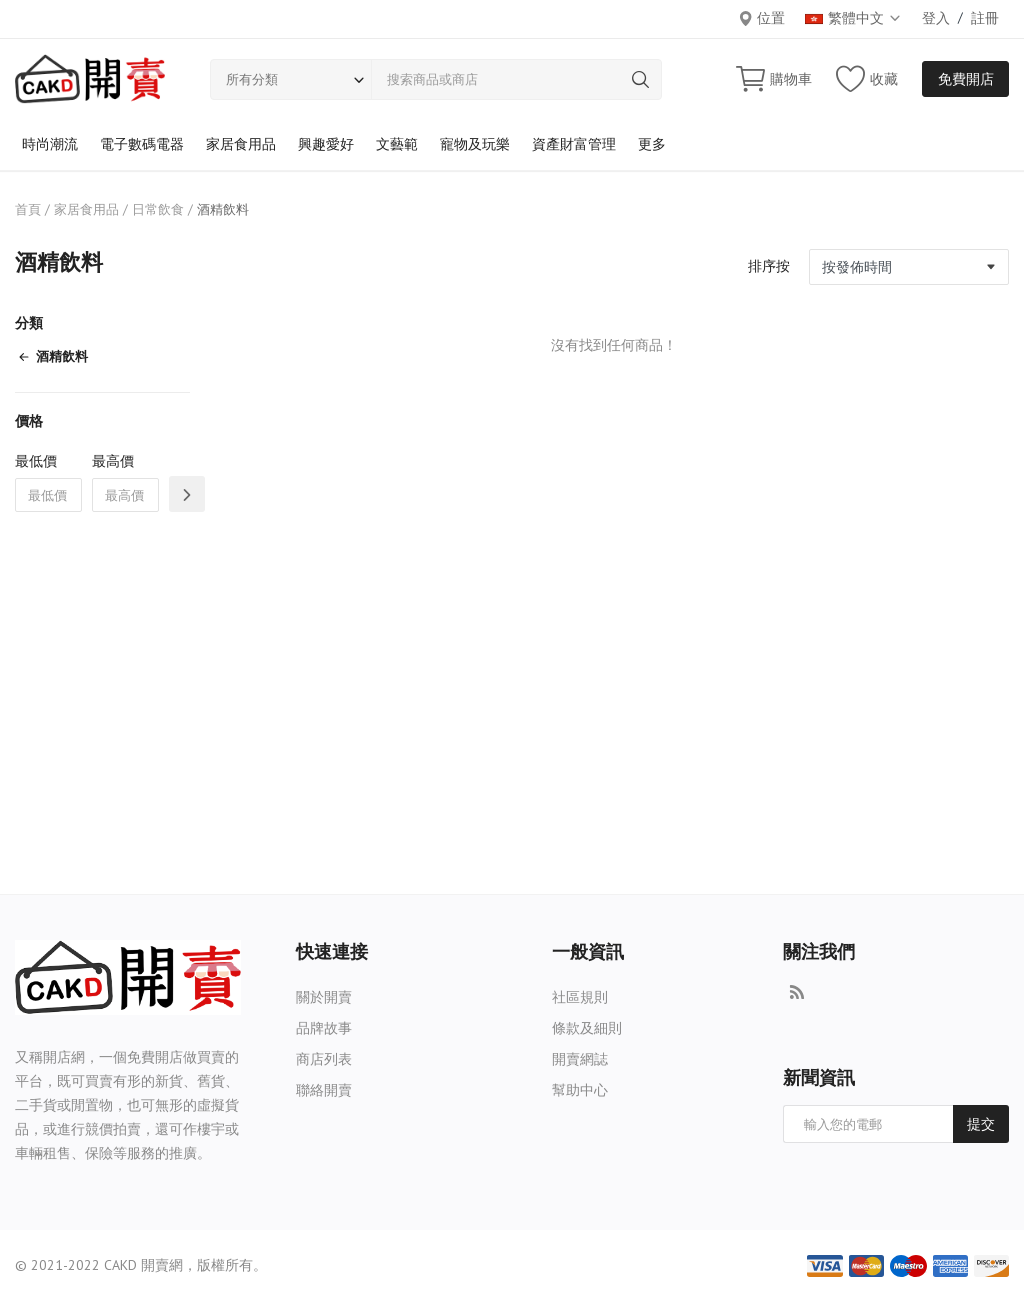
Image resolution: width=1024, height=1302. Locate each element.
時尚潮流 (50, 144)
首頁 (28, 209)
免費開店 (966, 79)
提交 (981, 1124)
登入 (936, 18)
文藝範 (397, 144)
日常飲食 (158, 209)
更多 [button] (652, 144)
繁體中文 (853, 18)
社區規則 (580, 997)
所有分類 (252, 79)
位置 (761, 18)
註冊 (985, 18)
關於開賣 (324, 997)
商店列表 (324, 1059)
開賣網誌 (580, 1059)
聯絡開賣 (324, 1090)
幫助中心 (580, 1090)
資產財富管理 (574, 144)
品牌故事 (324, 1028)
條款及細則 (587, 1028)
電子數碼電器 (142, 144)
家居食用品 (241, 144)
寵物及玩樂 (475, 144)
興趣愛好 (326, 144)
